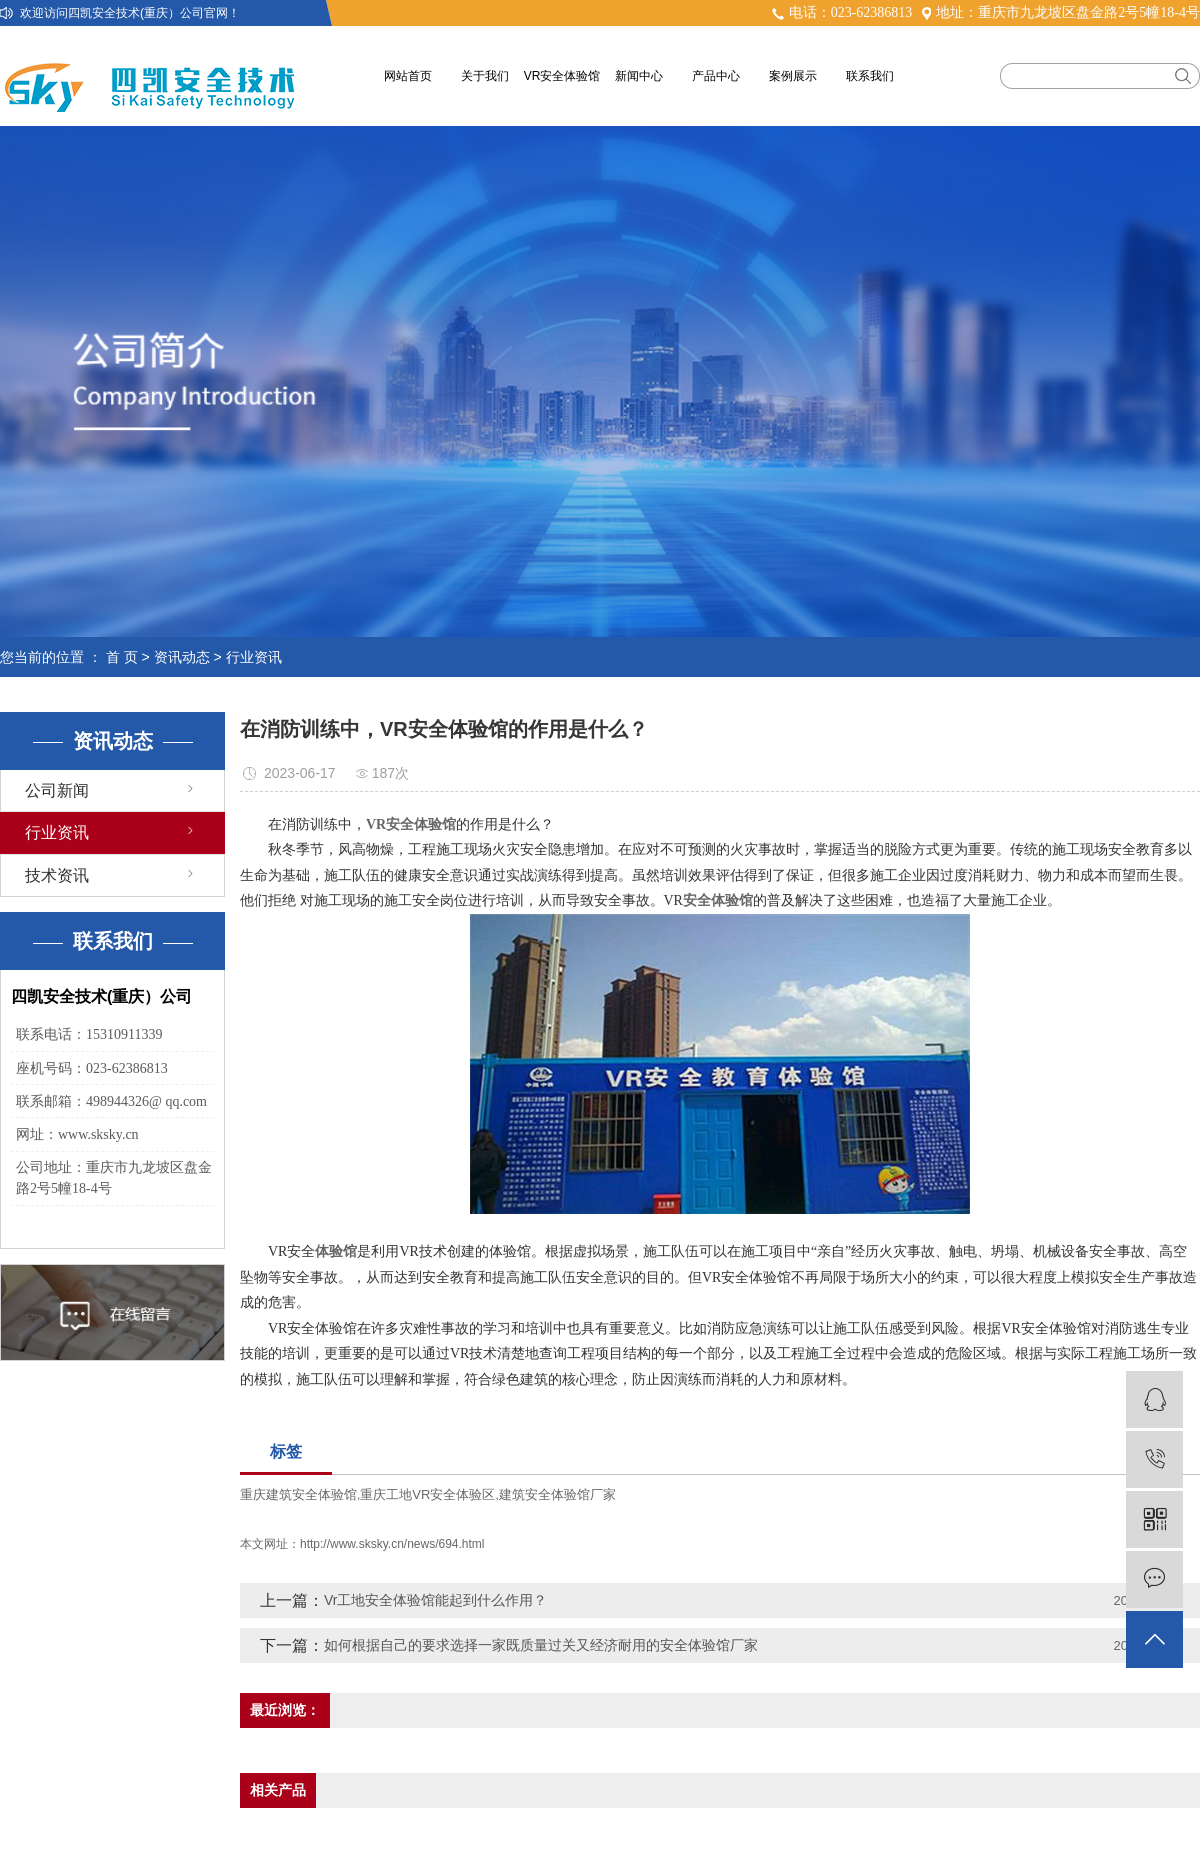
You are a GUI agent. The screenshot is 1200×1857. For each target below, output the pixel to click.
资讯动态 (182, 657)
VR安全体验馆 (562, 76)
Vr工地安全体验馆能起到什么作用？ (435, 1600)
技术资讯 (57, 875)
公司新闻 (57, 790)
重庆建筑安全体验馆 (298, 1494)
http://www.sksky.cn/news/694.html (392, 1544)
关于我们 (485, 76)
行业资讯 (254, 657)
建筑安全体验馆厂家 (557, 1494)
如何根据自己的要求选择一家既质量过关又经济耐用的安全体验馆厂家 (541, 1645)
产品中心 (716, 76)
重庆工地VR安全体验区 (427, 1494)
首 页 (122, 657)
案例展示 (793, 76)
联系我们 (870, 76)
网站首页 (408, 76)
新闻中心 (639, 76)
